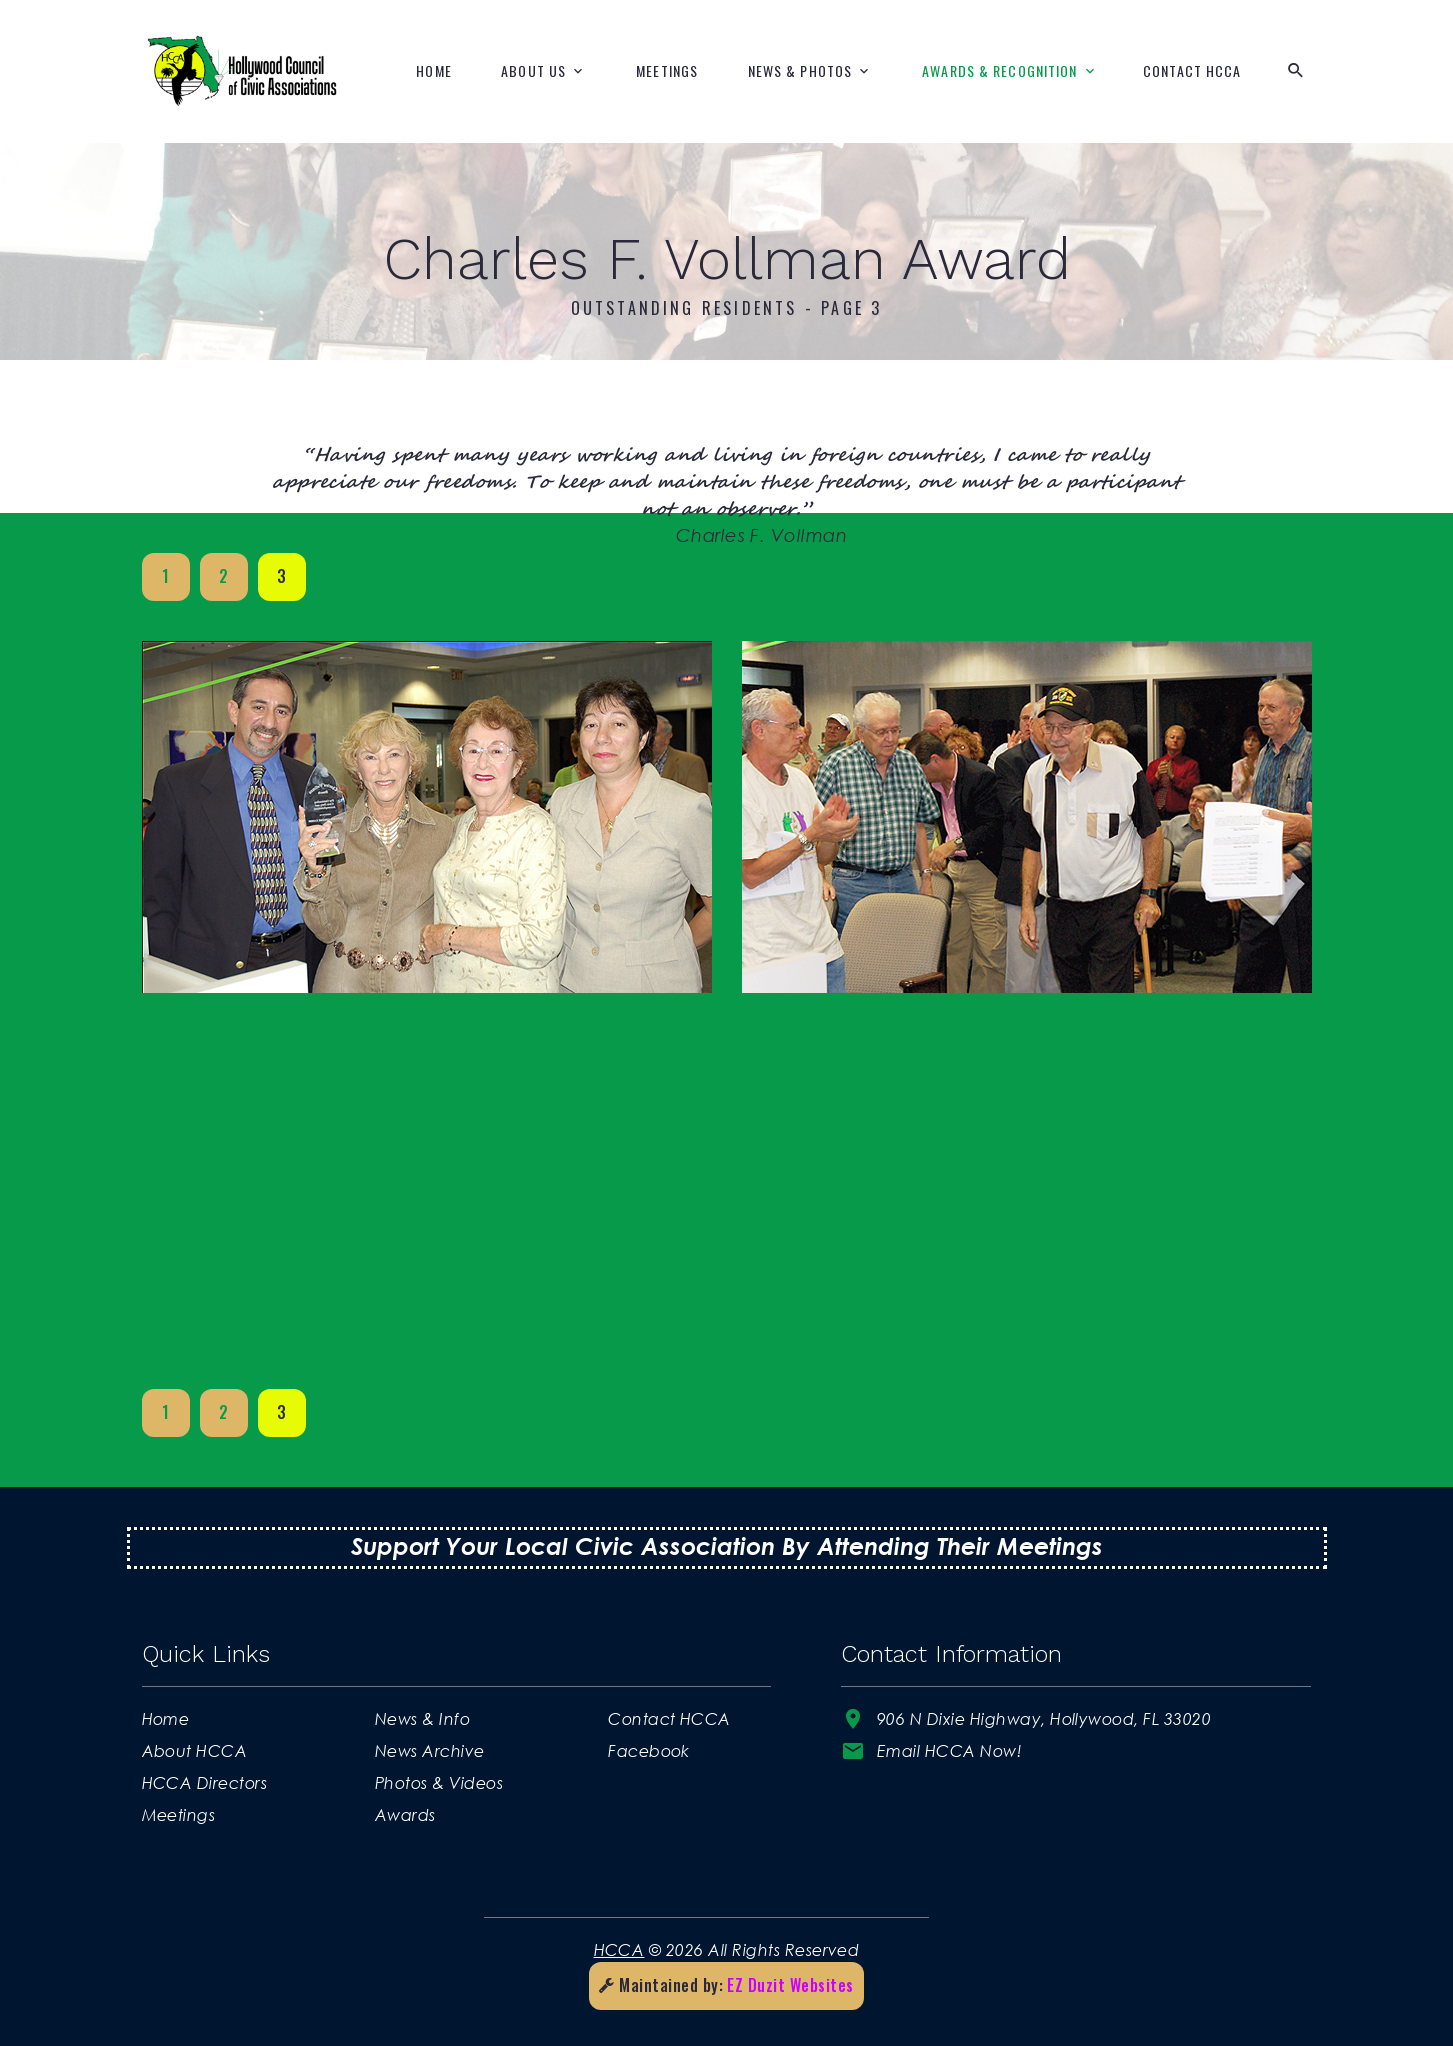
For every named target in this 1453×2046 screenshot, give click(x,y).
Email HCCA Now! (949, 1750)
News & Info (422, 1718)
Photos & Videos (439, 1782)
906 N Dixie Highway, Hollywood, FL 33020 (1044, 1718)
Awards (405, 1814)
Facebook (649, 1750)
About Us (533, 71)
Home (433, 71)
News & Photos (800, 71)
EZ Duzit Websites (790, 1985)
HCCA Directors (205, 1782)
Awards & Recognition (999, 71)
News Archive (430, 1750)
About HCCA (195, 1750)
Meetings (667, 71)
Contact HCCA (1192, 71)
